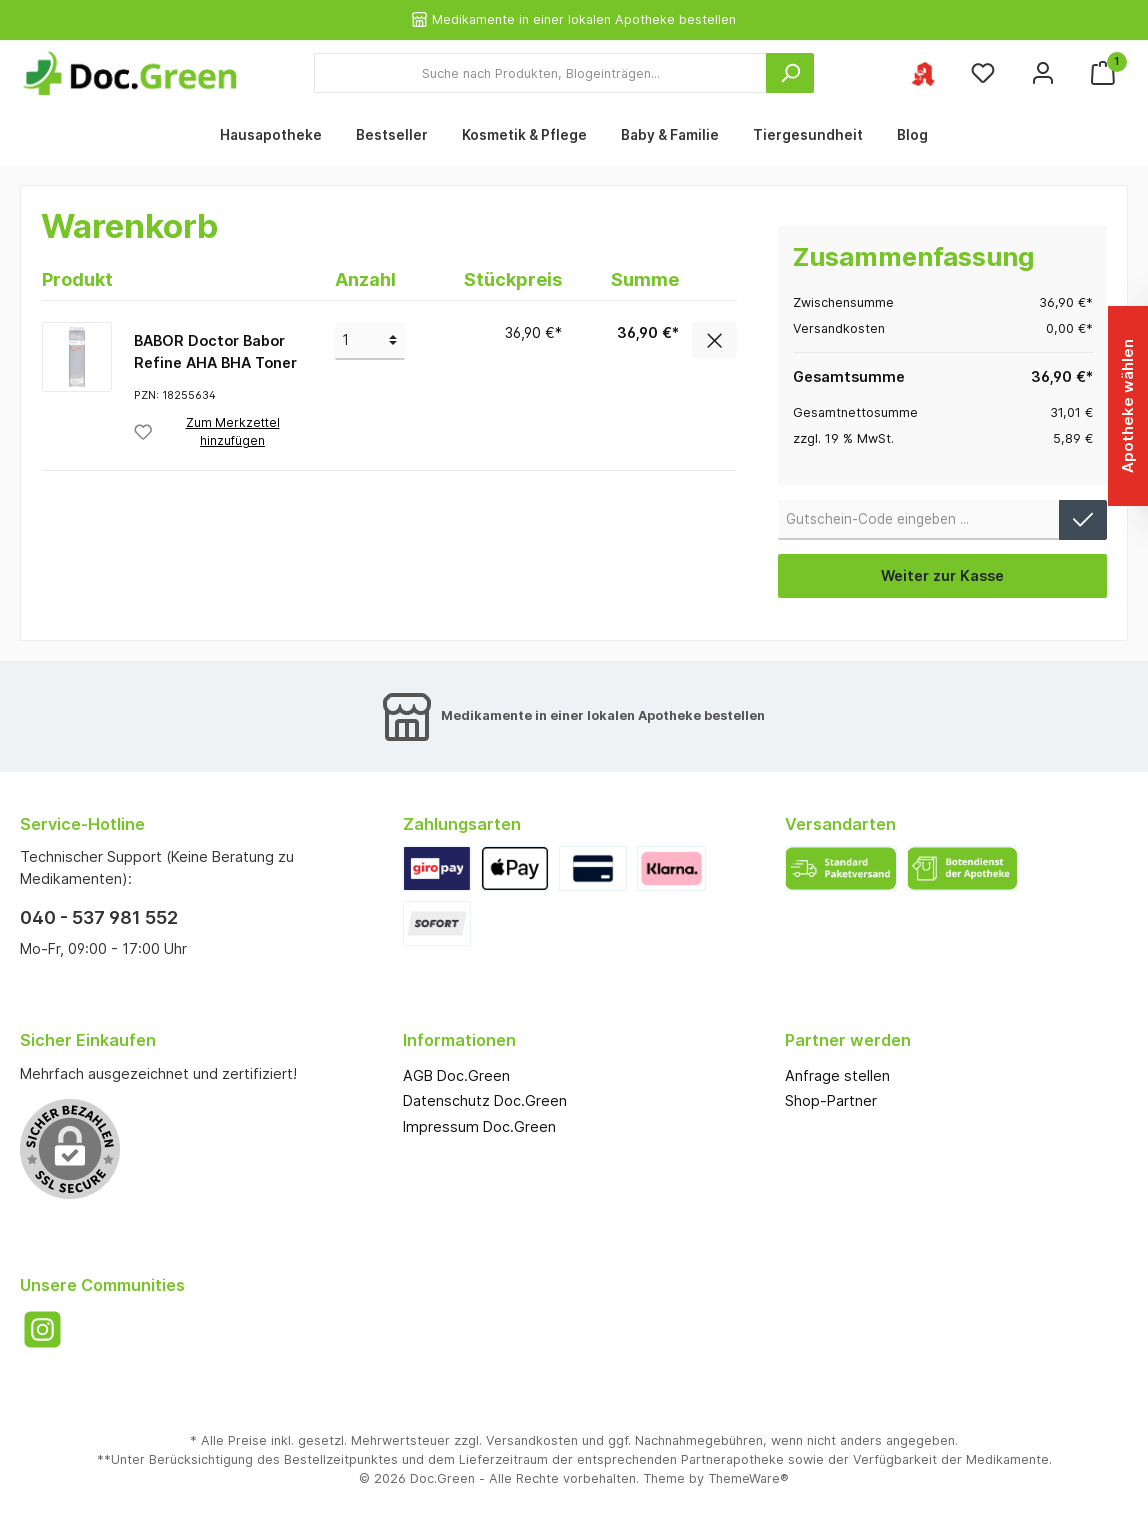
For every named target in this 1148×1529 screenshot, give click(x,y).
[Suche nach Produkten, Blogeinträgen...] (540, 73)
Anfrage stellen (837, 1075)
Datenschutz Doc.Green (485, 1100)
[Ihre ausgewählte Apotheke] (923, 73)
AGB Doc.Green (456, 1075)
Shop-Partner (831, 1100)
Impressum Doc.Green (479, 1126)
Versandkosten (532, 1440)
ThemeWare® (748, 1478)
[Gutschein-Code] (919, 520)
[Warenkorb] (1103, 73)
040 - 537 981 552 (99, 917)
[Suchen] (790, 73)
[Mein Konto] (1043, 73)
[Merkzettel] (983, 73)
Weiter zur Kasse (942, 575)
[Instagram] (42, 1329)
